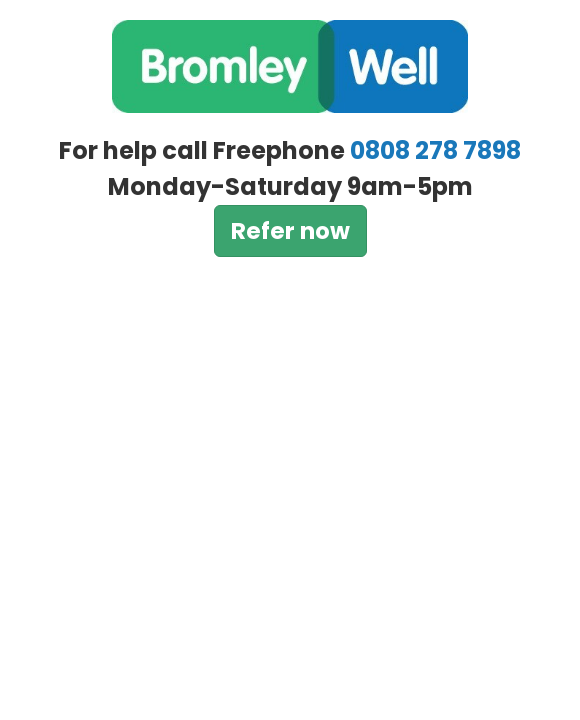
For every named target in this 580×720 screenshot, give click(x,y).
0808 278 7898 (435, 150)
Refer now (290, 231)
